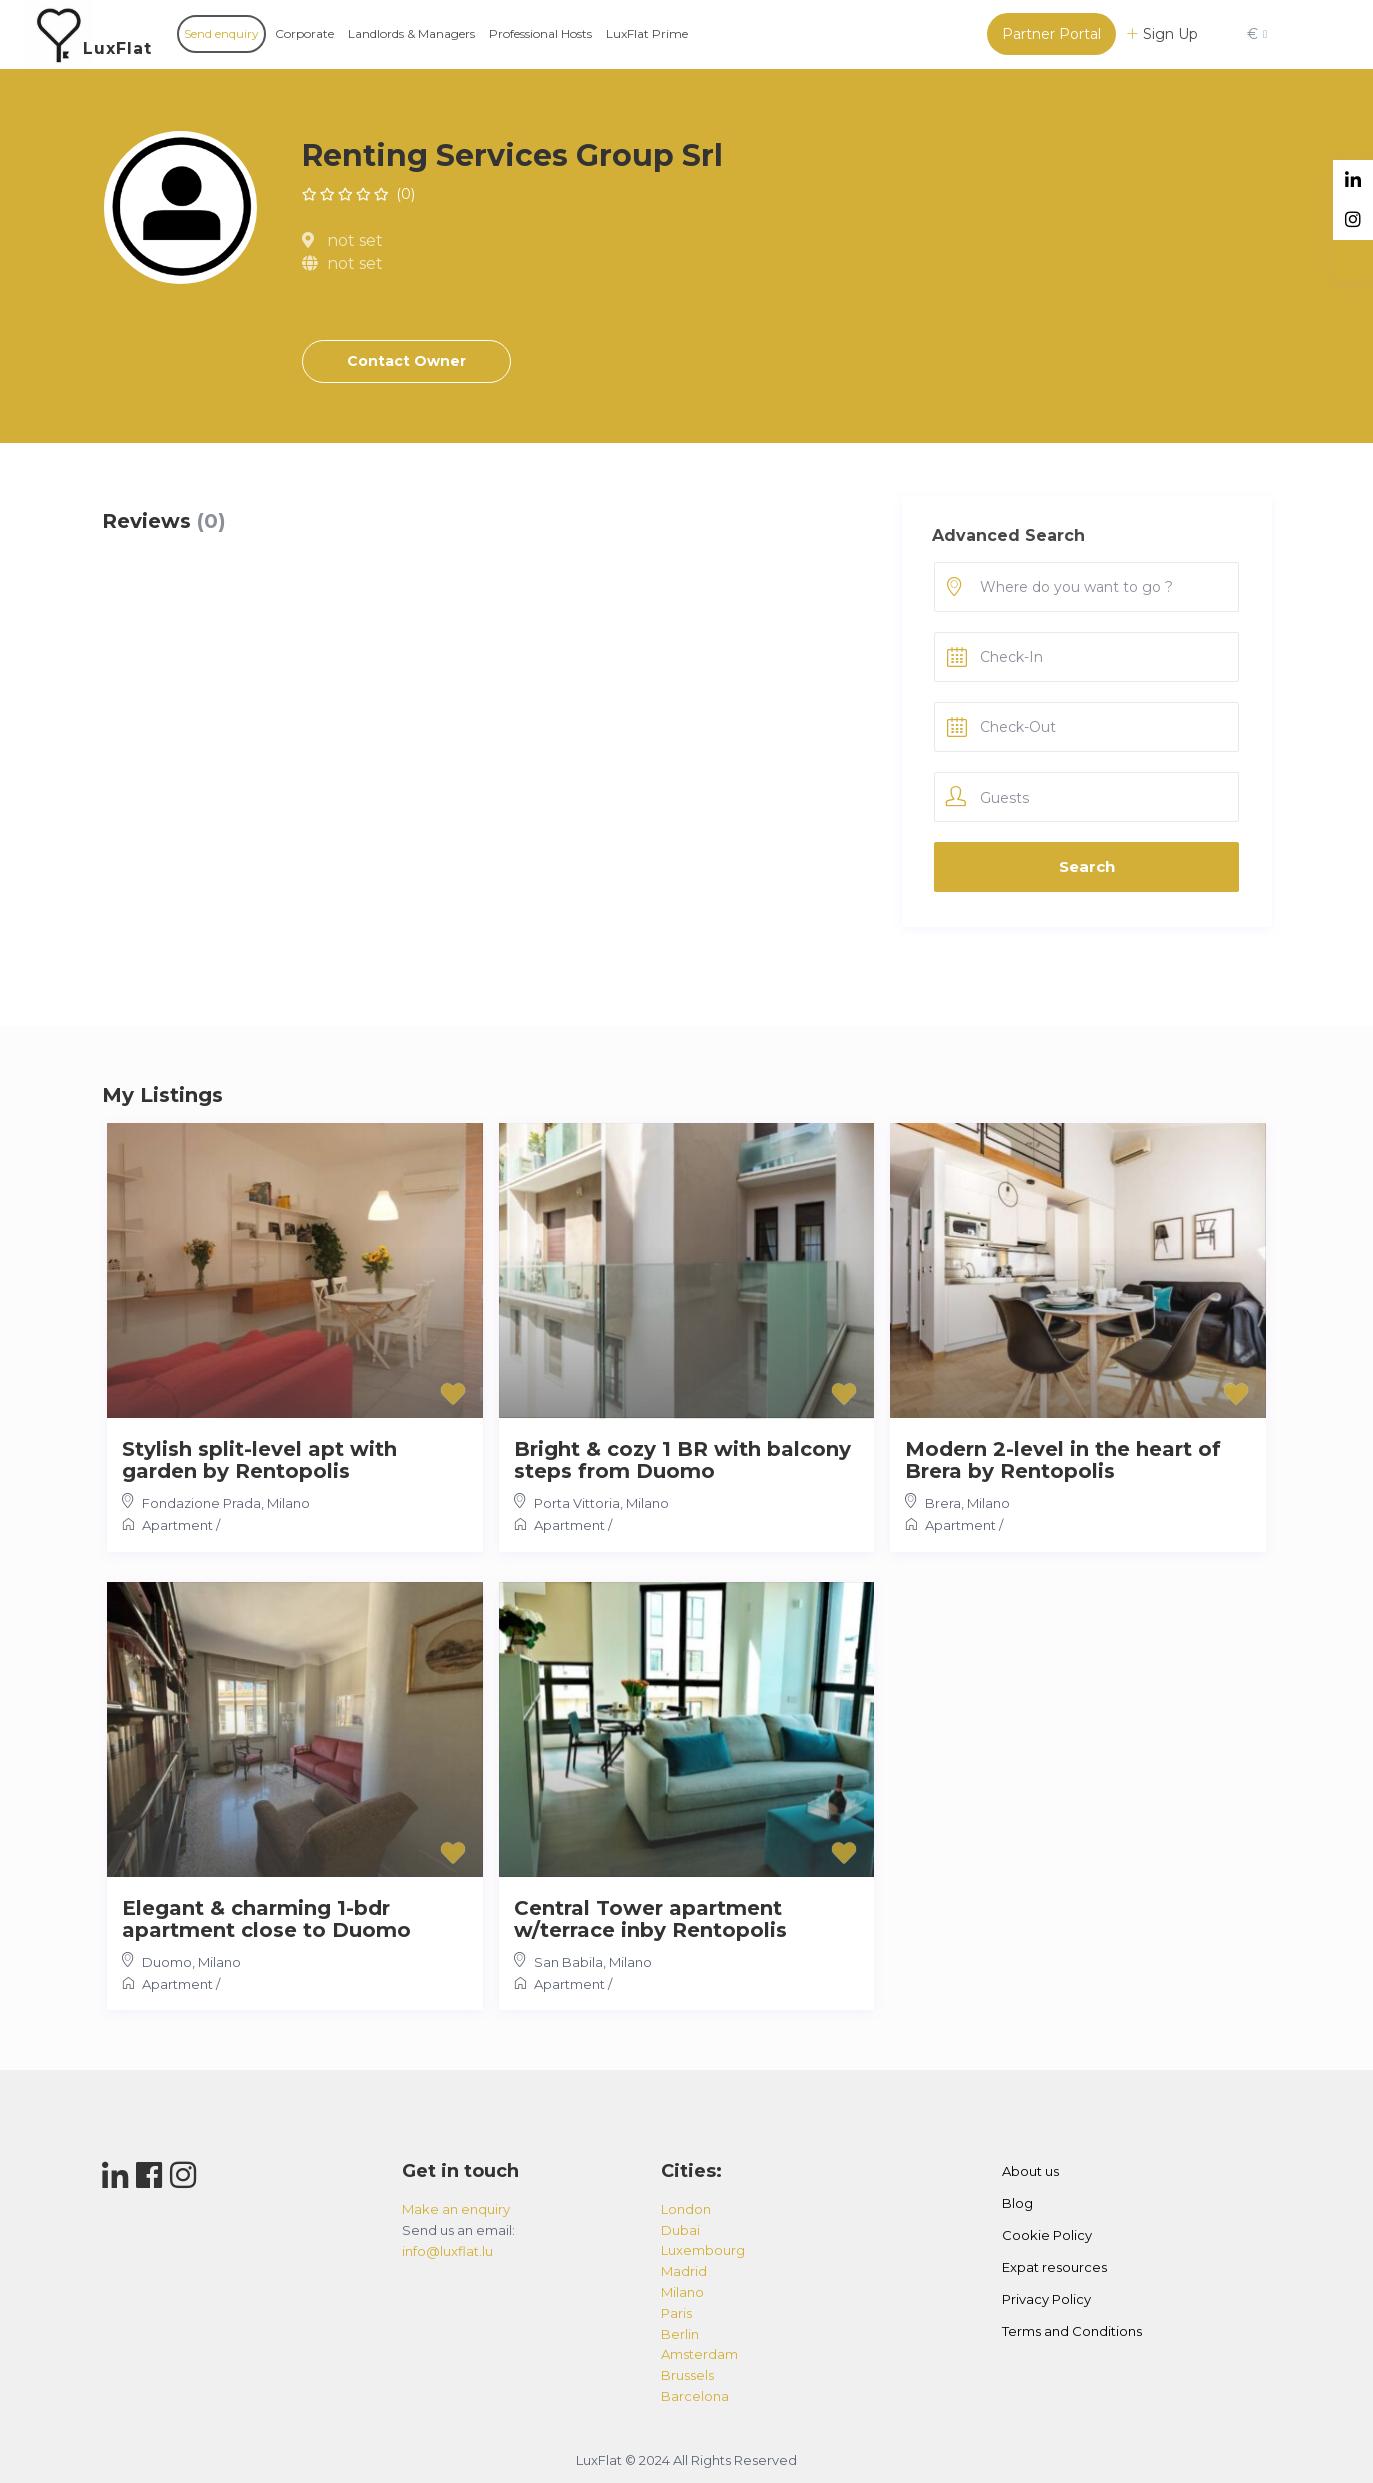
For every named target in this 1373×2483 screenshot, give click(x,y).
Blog (1017, 2203)
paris (676, 2313)
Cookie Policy (1047, 2235)
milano (682, 2292)
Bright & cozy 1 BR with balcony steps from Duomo (682, 1460)
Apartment (177, 1525)
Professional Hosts (540, 33)
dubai (680, 2230)
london (686, 2209)
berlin (680, 2334)
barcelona (695, 2396)
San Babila (568, 1962)
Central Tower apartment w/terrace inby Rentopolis (650, 1919)
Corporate (304, 33)
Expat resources (1054, 2267)
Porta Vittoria (577, 1503)
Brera (943, 1503)
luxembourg (703, 2250)
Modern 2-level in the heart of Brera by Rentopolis (1063, 1460)
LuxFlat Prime (647, 33)
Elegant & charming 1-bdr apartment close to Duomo (266, 1919)
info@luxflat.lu (447, 2251)
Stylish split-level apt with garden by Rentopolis (259, 1460)
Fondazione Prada (201, 1503)
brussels (687, 2375)
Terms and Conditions (1072, 2331)
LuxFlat (117, 48)
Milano (288, 1503)
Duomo (167, 1962)
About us (1030, 2171)
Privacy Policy (1046, 2299)
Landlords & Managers (411, 33)
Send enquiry (221, 33)
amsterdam (699, 2354)
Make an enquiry (456, 2209)
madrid (684, 2271)
